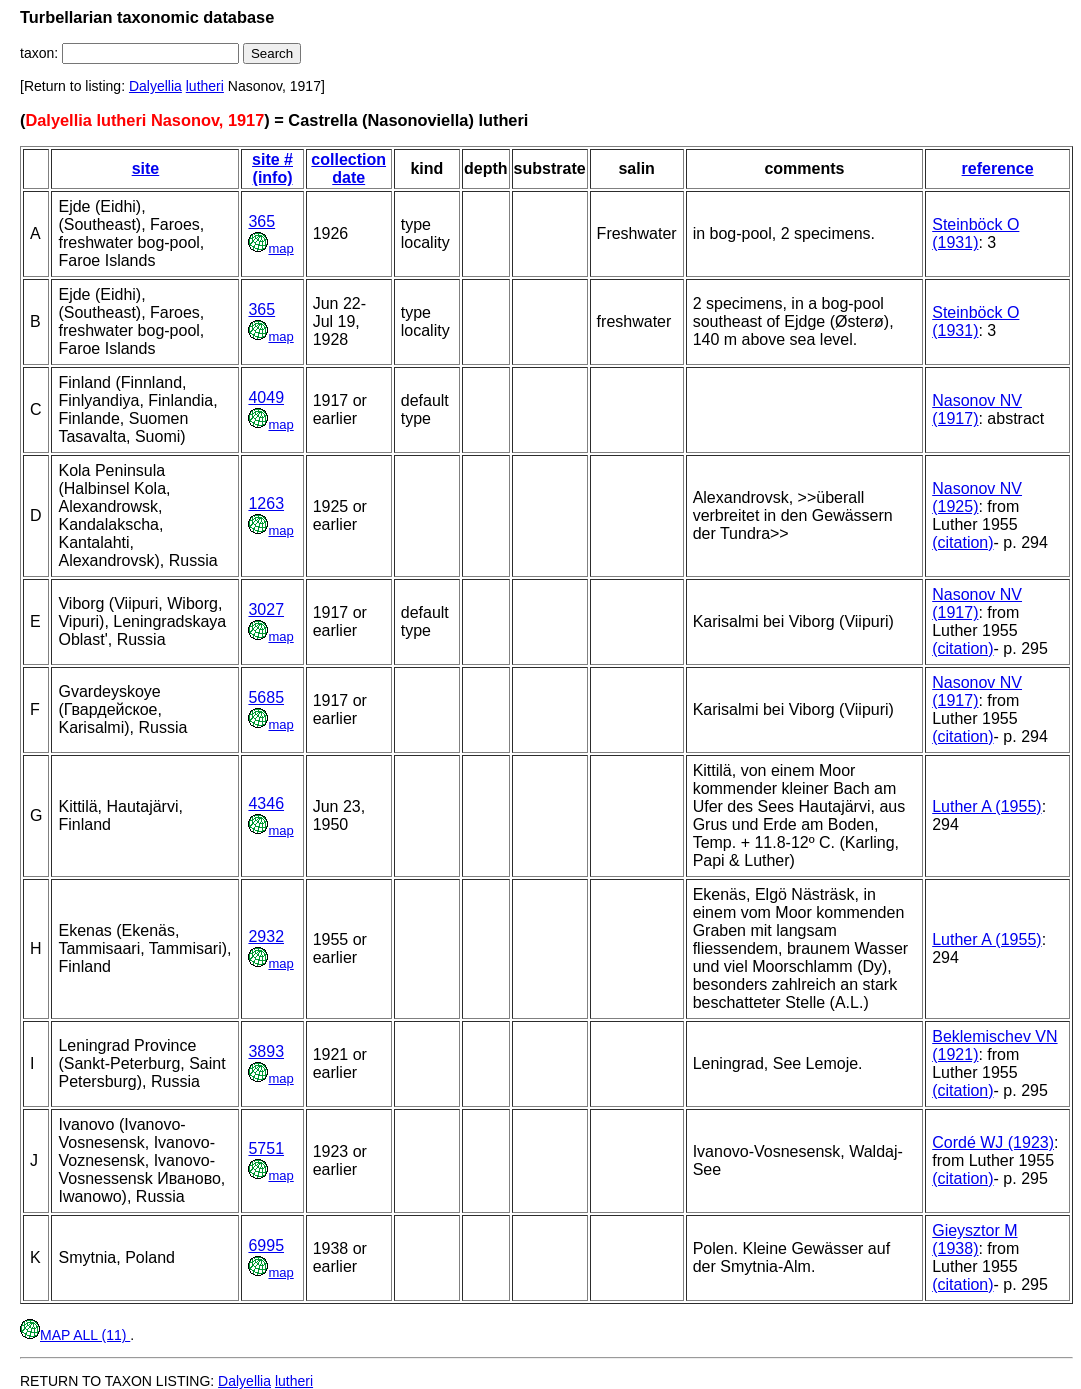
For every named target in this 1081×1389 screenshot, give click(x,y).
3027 (266, 609)
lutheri (205, 86)
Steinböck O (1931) (975, 233)
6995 (266, 1245)
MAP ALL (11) (75, 1335)
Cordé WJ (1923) (993, 1142)
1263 (266, 503)
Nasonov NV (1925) (977, 497)
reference (998, 168)
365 (261, 221)
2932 (266, 936)
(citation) (962, 542)
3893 (266, 1051)
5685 (266, 697)
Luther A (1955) (986, 806)
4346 (266, 803)
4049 (266, 397)
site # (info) (272, 168)
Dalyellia (155, 86)
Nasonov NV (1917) (977, 409)
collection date (348, 168)
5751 (266, 1148)
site (146, 168)
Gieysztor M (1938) (974, 1239)
